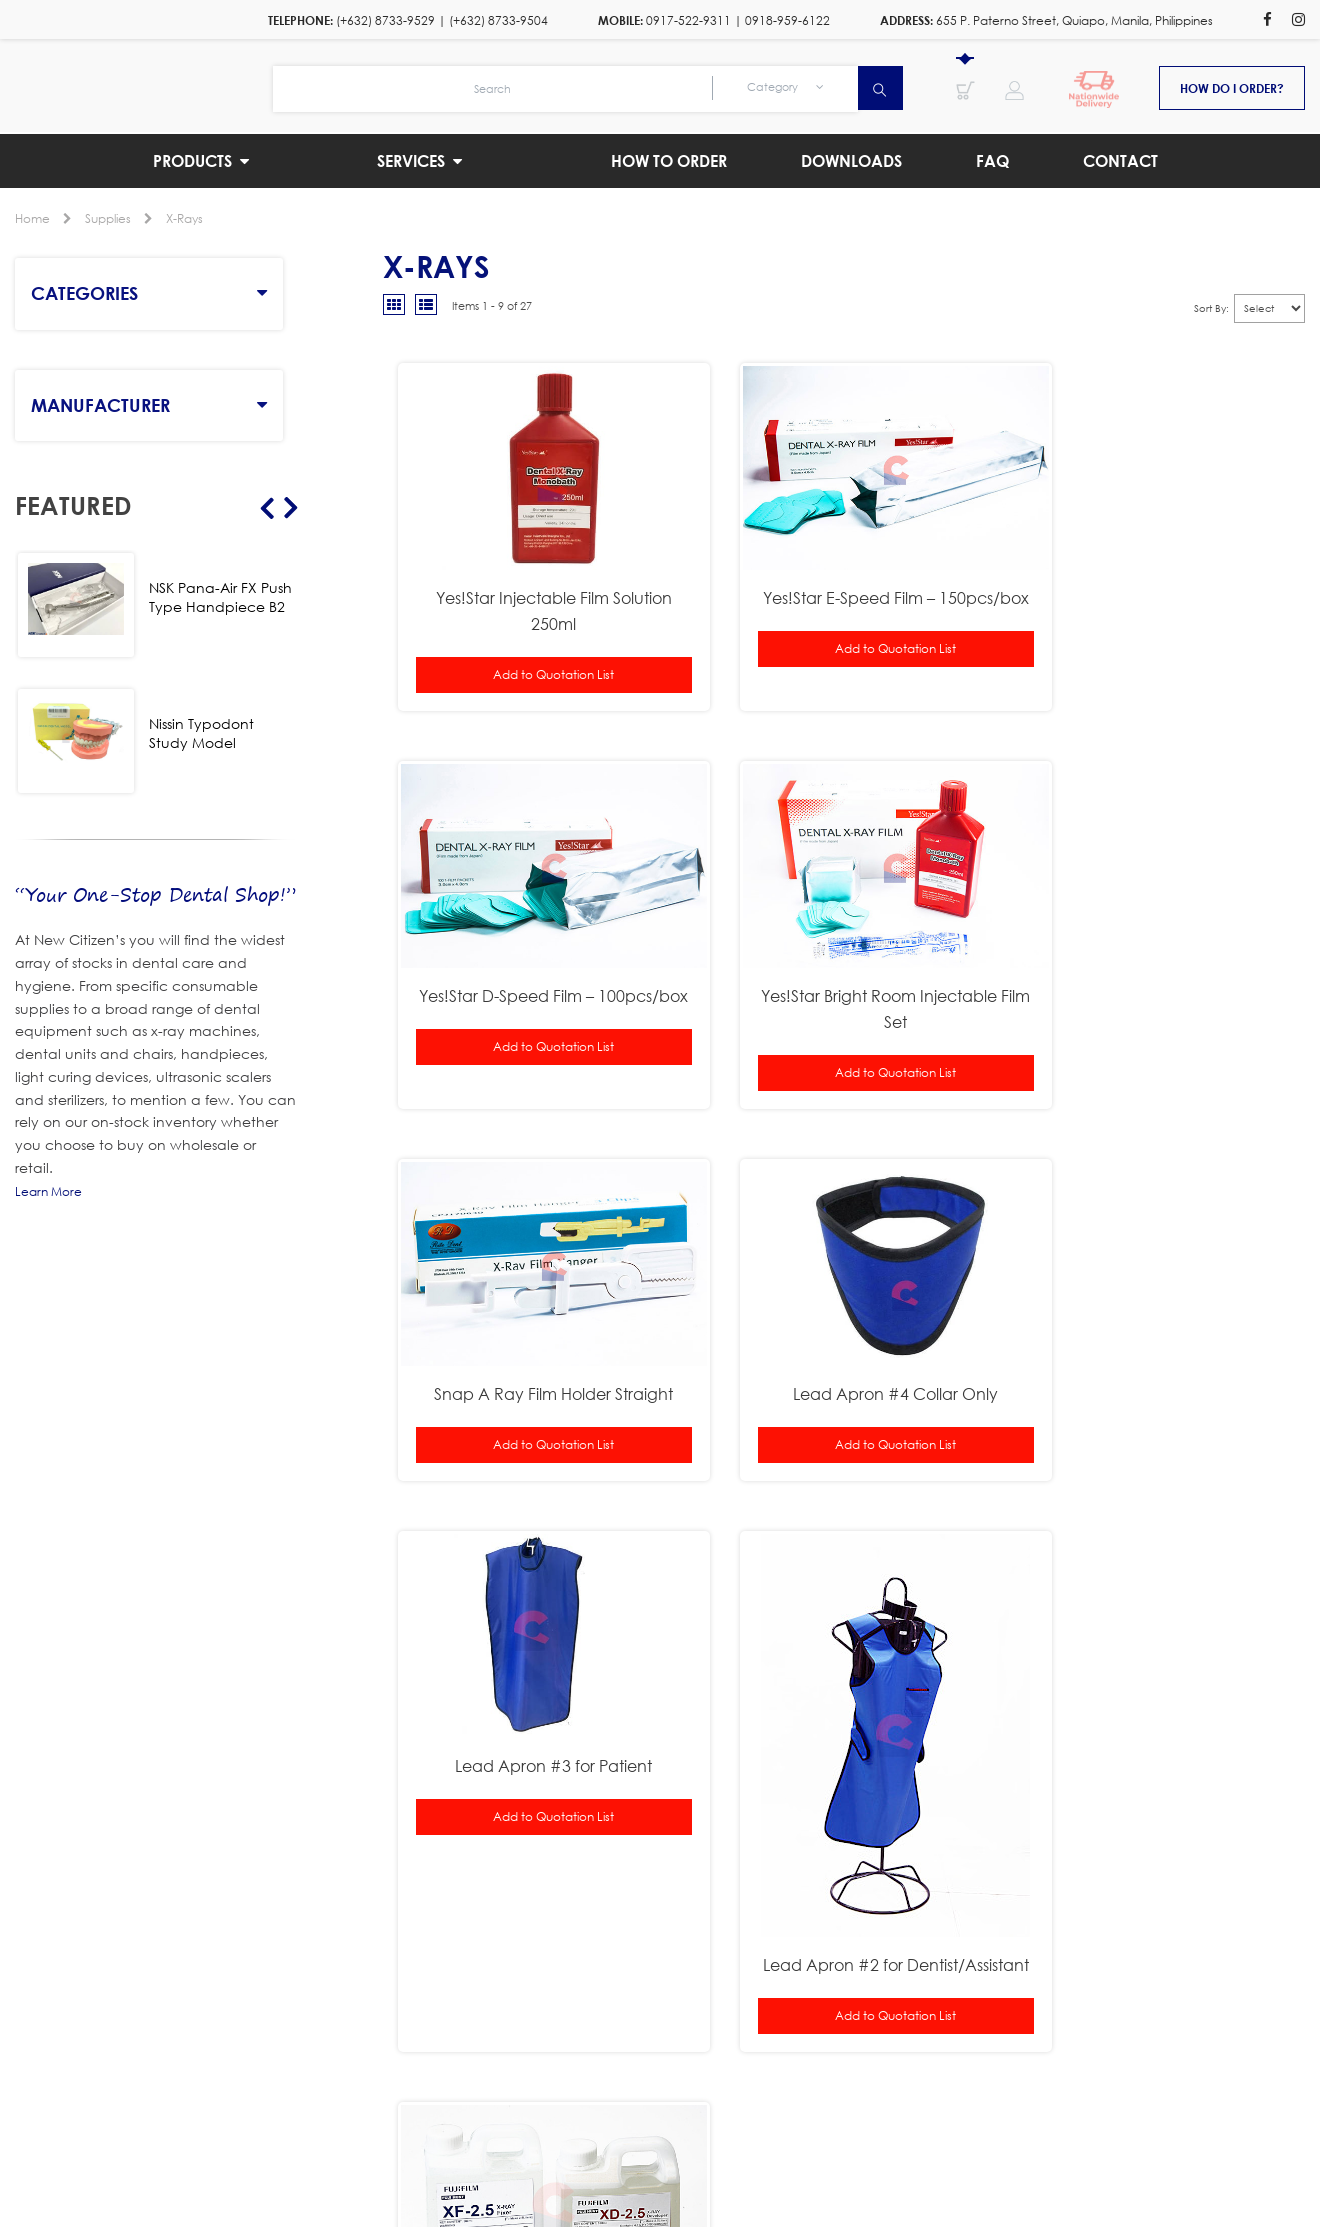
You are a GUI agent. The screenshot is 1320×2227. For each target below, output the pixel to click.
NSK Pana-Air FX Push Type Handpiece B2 (220, 597)
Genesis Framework (741, 2105)
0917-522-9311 (688, 20)
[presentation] (956, 1971)
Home (32, 218)
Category (785, 87)
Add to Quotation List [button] (536, 651)
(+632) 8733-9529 (385, 20)
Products (321, 2130)
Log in (920, 2105)
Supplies (108, 218)
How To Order (605, 2130)
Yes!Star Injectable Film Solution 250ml (536, 587)
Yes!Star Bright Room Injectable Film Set (536, 962)
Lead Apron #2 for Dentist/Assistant (844, 1559)
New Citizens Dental (579, 2105)
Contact (1002, 2130)
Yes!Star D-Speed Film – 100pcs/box (1151, 587)
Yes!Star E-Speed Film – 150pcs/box (844, 587)
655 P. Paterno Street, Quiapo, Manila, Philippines (1074, 20)
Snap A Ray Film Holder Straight (843, 949)
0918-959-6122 (787, 20)
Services (452, 2130)
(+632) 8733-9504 (498, 20)
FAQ (896, 2130)
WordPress (853, 2105)
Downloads (775, 2130)
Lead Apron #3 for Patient (536, 1324)
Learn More (48, 1191)
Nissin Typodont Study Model (201, 733)
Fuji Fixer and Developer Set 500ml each (1151, 1337)
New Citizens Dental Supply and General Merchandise (144, 86)
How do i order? (1232, 88)
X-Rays (184, 218)
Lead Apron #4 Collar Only (1151, 949)
